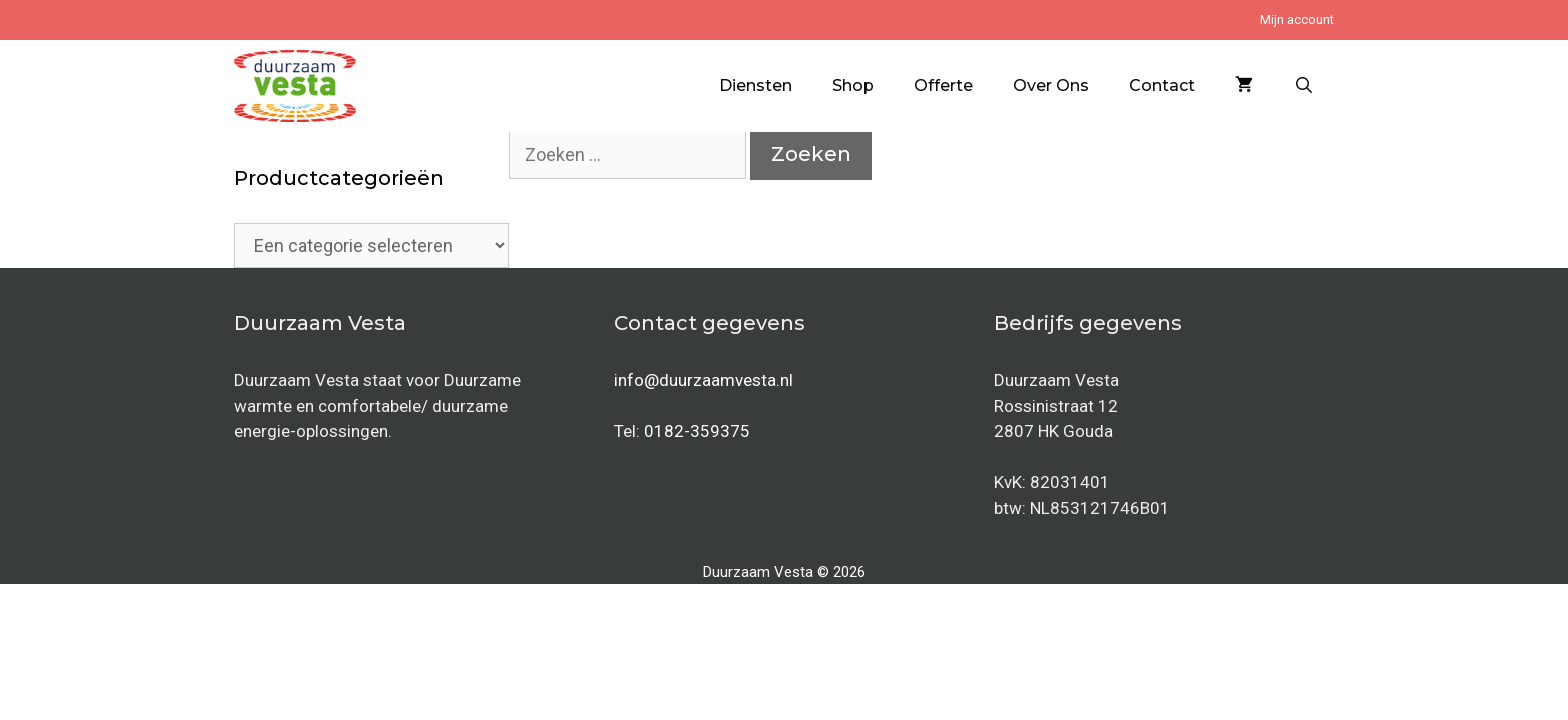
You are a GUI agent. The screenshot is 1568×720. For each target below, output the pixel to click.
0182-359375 (697, 431)
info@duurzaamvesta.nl (703, 380)
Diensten (755, 85)
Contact (1162, 85)
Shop (853, 85)
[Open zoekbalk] (1303, 86)
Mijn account (1297, 19)
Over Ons (1051, 85)
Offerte (943, 85)
